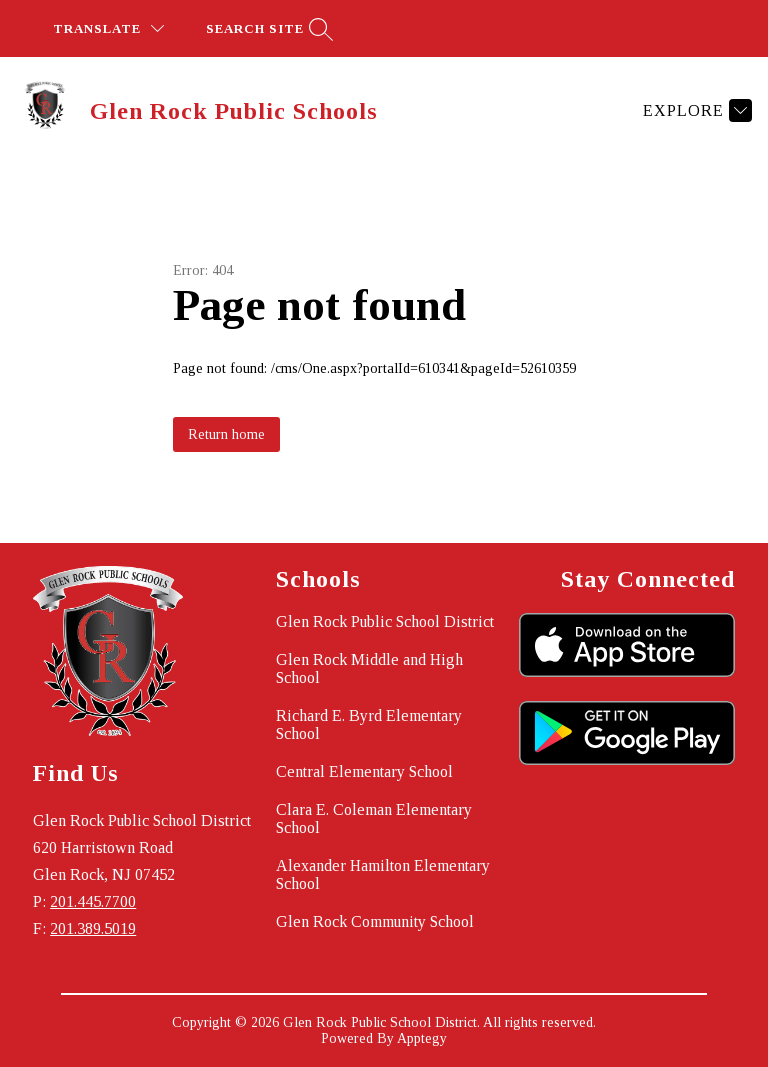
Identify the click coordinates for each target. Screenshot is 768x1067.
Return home (226, 434)
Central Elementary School (364, 771)
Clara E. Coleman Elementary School (374, 818)
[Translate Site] (108, 28)
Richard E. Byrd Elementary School (369, 724)
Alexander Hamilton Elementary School (383, 874)
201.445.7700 (93, 901)
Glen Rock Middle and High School (369, 668)
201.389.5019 (93, 928)
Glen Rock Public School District (385, 621)
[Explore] (695, 110)
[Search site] (267, 28)
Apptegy (422, 1038)
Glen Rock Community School (375, 921)
